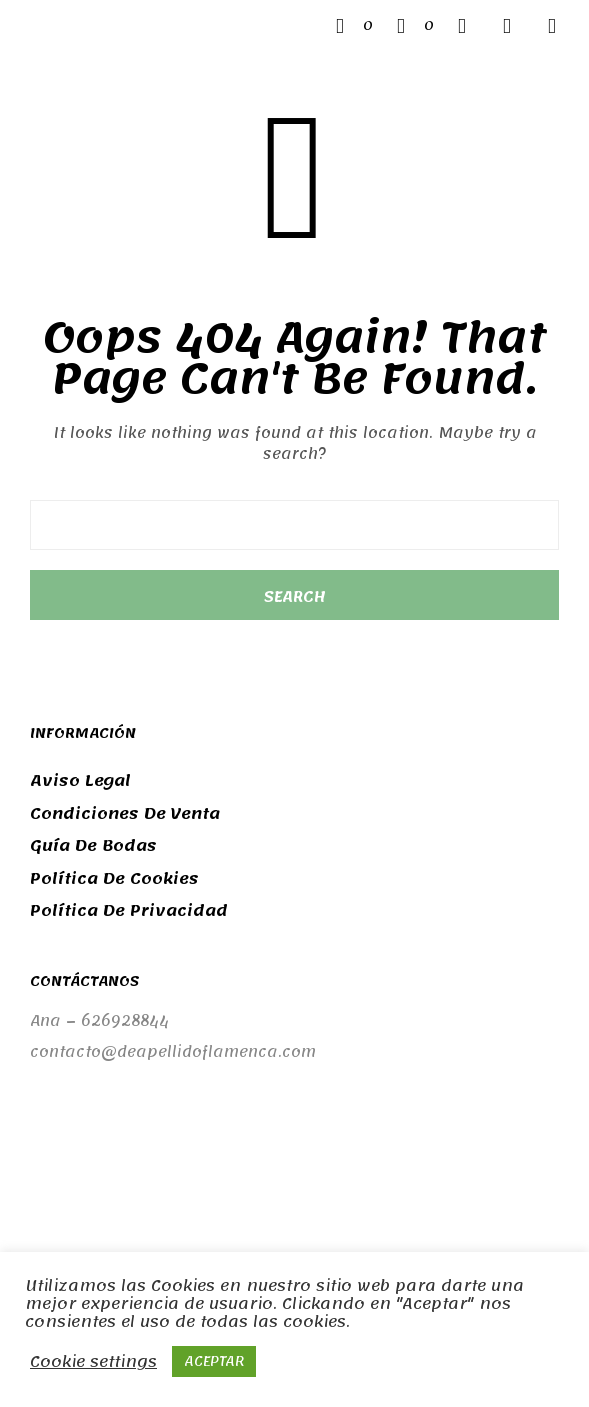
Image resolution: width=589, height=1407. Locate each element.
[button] (354, 26)
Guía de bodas (93, 846)
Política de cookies (114, 879)
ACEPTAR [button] (214, 1361)
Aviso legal (80, 781)
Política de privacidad (129, 911)
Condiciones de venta (125, 814)
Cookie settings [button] (93, 1362)
